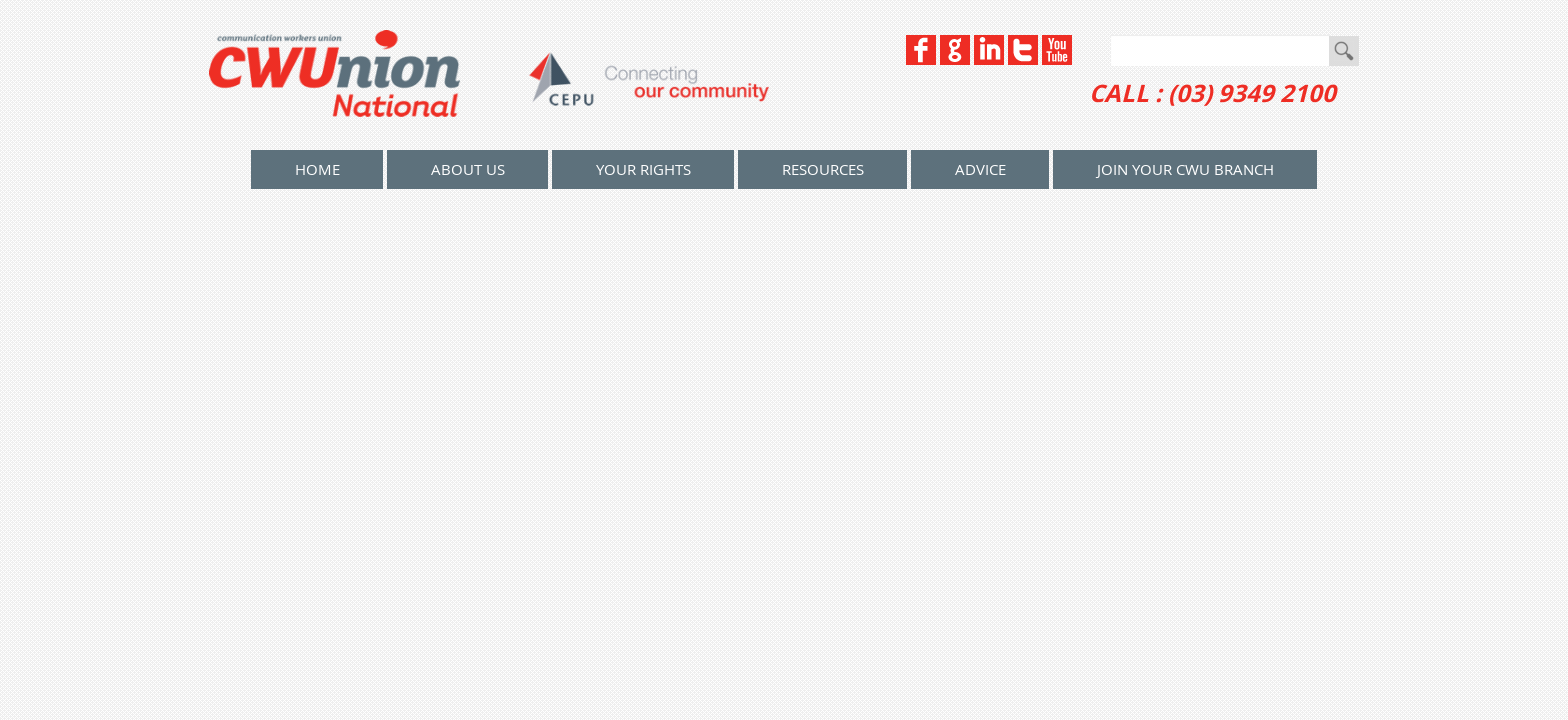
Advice (980, 169)
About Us (468, 169)
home (317, 169)
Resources (823, 169)
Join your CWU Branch (1185, 169)
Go (1344, 51)
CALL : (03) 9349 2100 (1212, 93)
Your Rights (643, 169)
